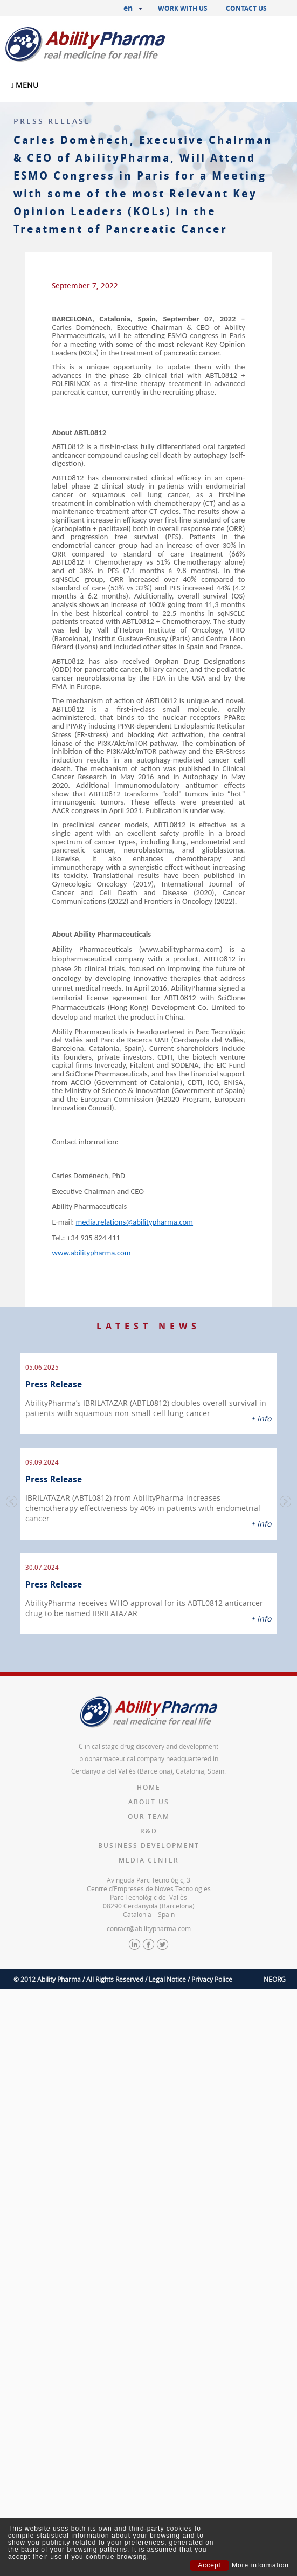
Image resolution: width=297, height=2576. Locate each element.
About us (148, 1778)
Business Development (148, 1822)
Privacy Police (211, 1956)
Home (149, 1764)
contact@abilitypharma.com (149, 1905)
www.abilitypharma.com (91, 1253)
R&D (148, 1807)
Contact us (246, 8)
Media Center (149, 1837)
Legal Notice (167, 1956)
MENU (24, 85)
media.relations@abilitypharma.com (135, 1222)
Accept (209, 2565)
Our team (149, 1793)
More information (260, 2565)
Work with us (183, 8)
